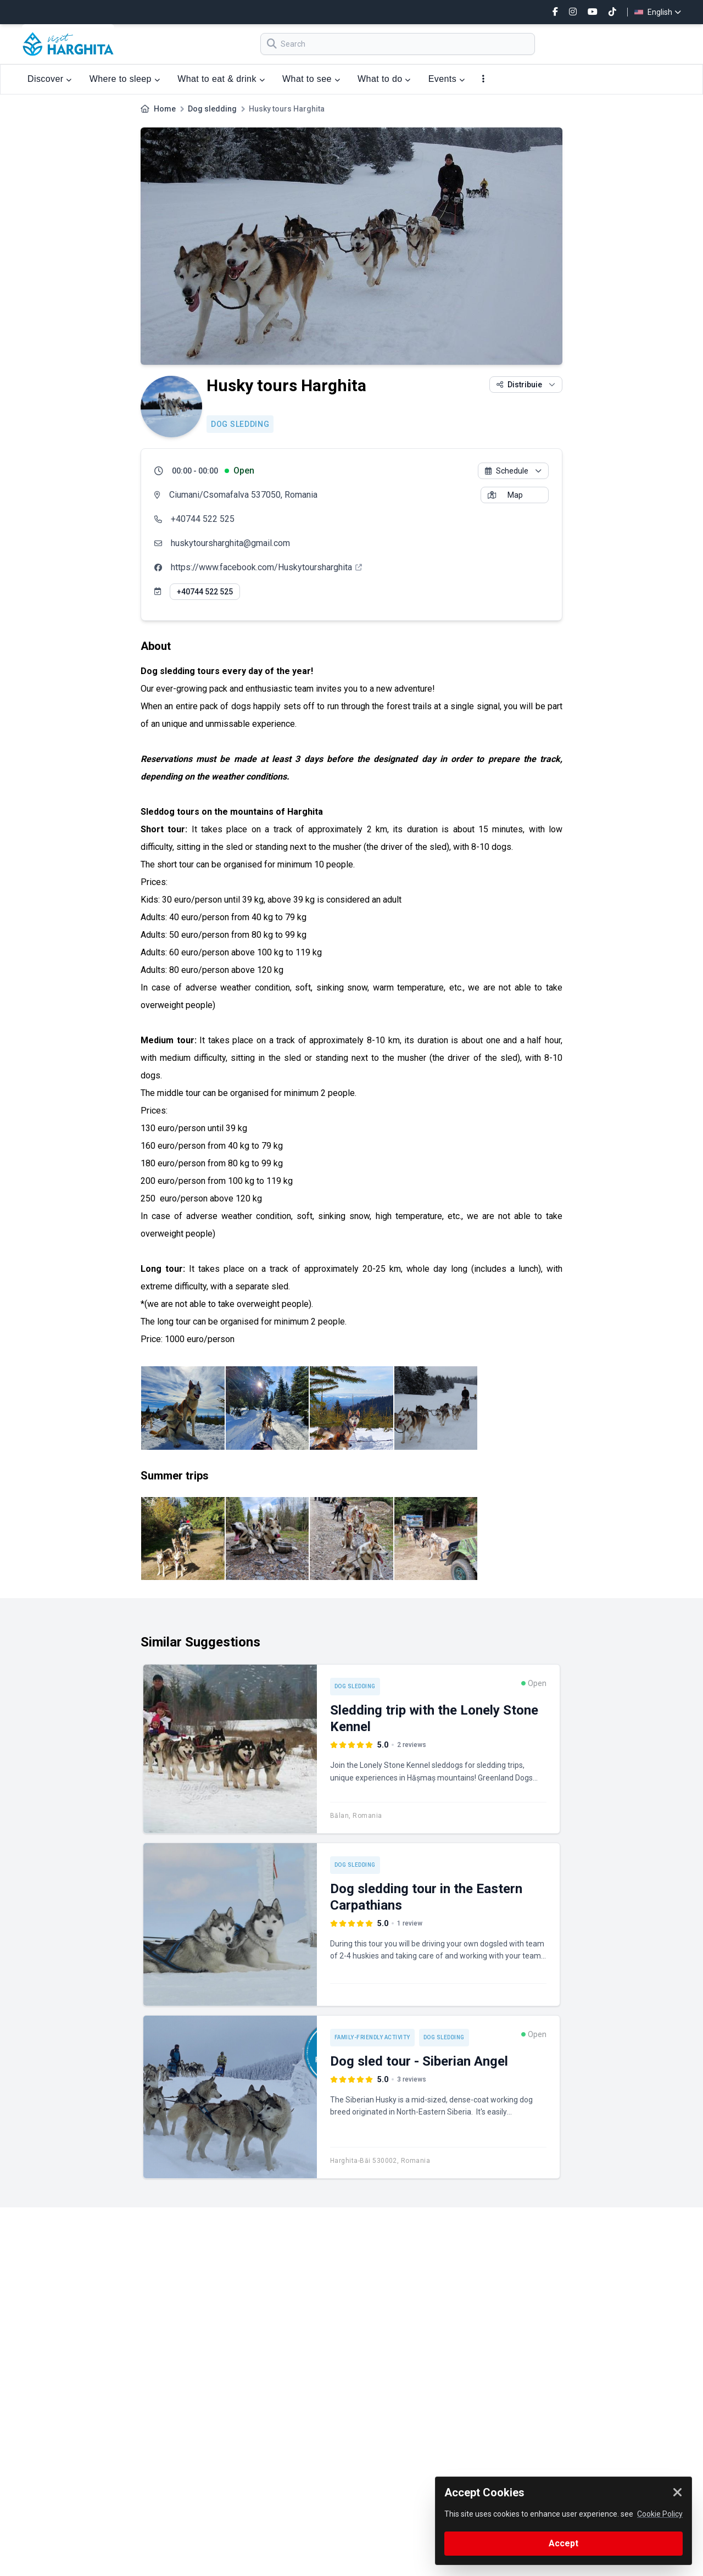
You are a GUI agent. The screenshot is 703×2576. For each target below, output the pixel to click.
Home (165, 108)
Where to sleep (125, 79)
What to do (384, 79)
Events (446, 79)
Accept (563, 2543)
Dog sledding (212, 108)
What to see (311, 79)
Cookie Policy (660, 2514)
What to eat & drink (221, 79)
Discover (49, 79)
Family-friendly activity (372, 2037)
